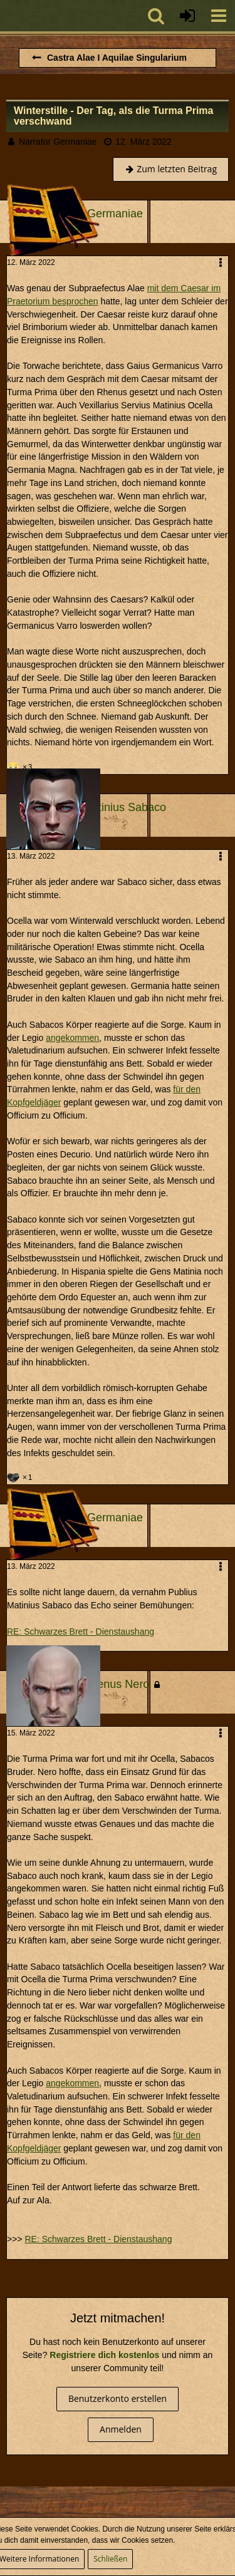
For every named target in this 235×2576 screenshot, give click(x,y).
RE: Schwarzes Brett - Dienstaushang (80, 1632)
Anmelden (121, 2429)
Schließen (110, 2558)
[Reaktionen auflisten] (21, 766)
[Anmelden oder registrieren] (187, 15)
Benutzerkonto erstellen (117, 2398)
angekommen (72, 1038)
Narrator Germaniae (58, 142)
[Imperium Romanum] (6, 15)
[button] (218, 15)
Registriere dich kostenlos (104, 2355)
